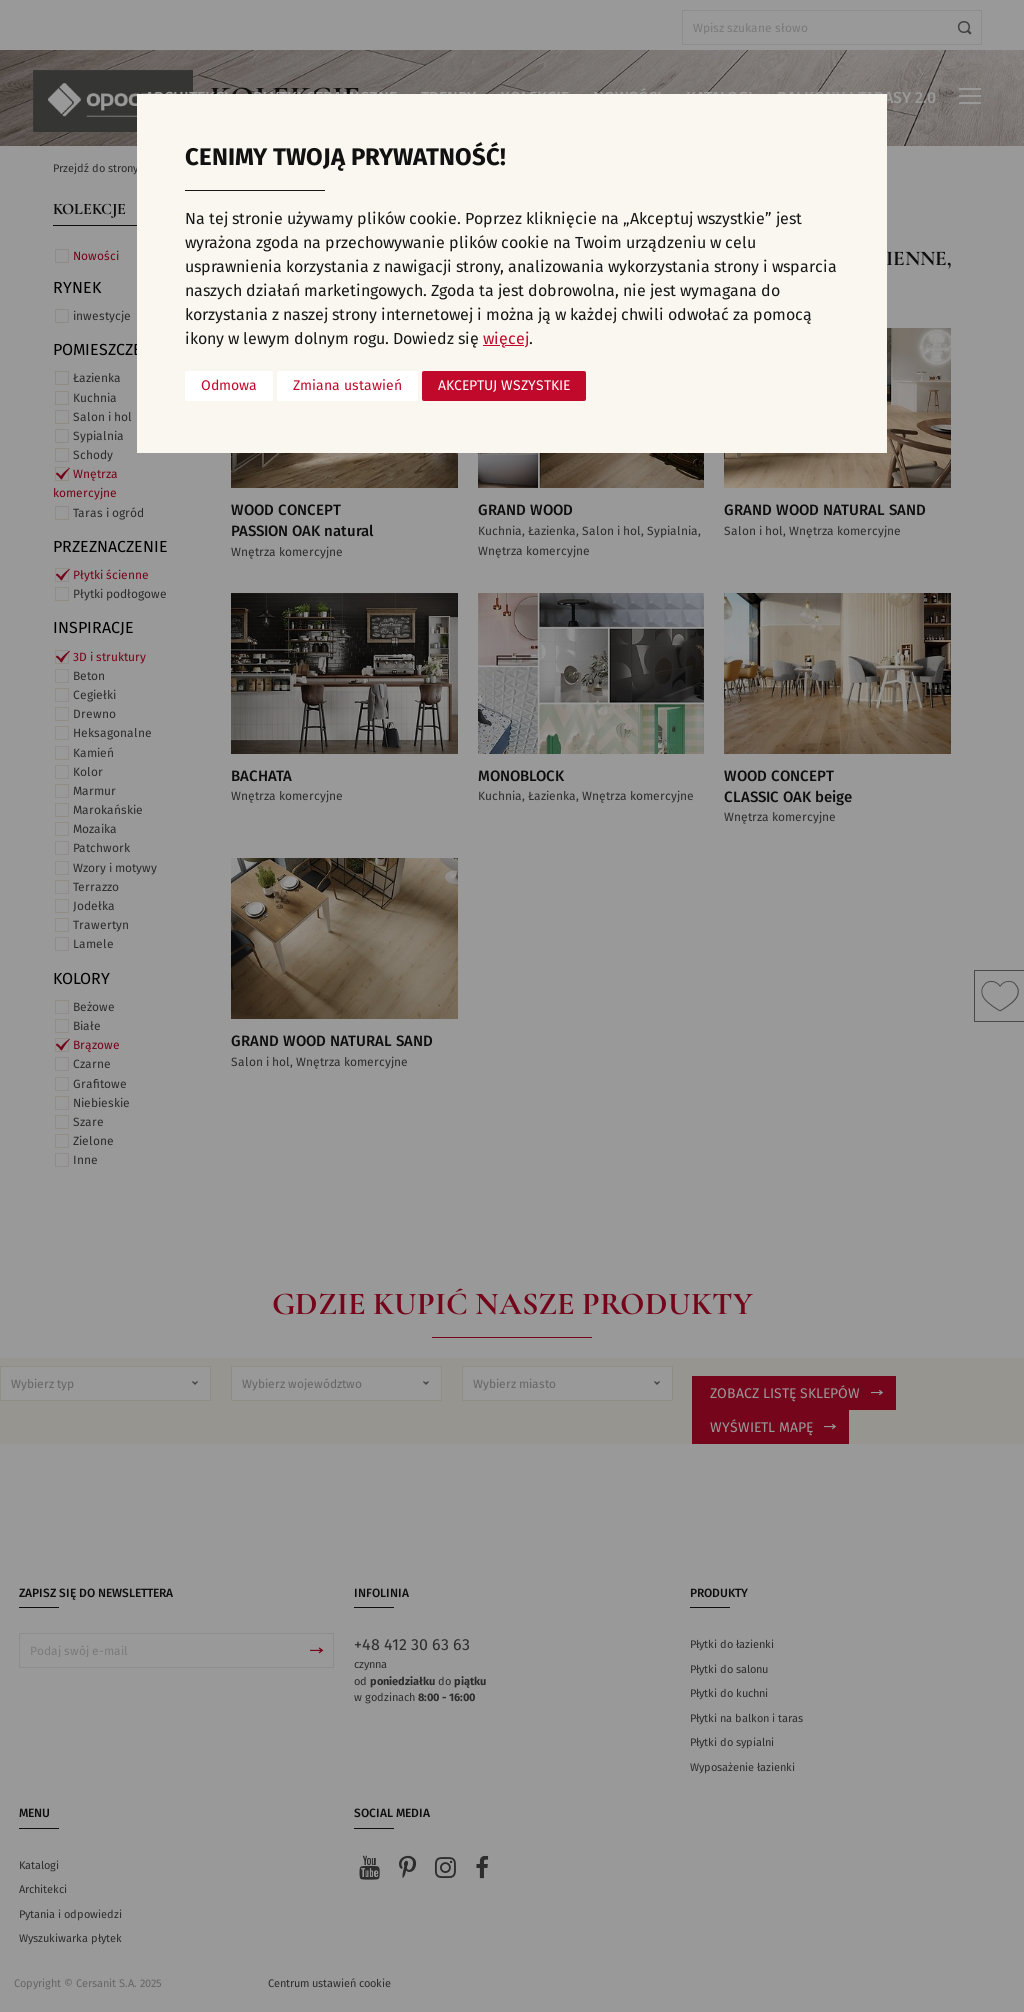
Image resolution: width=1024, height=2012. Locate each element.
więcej (506, 339)
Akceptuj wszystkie (504, 386)
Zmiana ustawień (347, 386)
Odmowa (229, 386)
